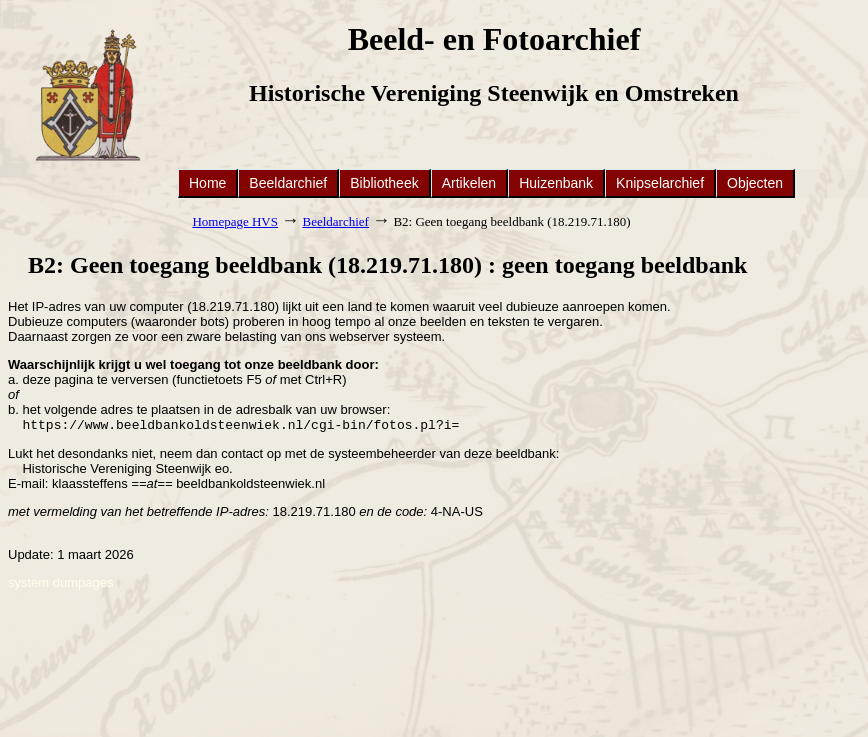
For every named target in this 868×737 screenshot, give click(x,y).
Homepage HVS (235, 221)
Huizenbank (556, 183)
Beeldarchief (288, 183)
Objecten (755, 183)
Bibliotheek (384, 183)
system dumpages (61, 584)
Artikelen (469, 183)
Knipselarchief (660, 183)
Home (207, 183)
